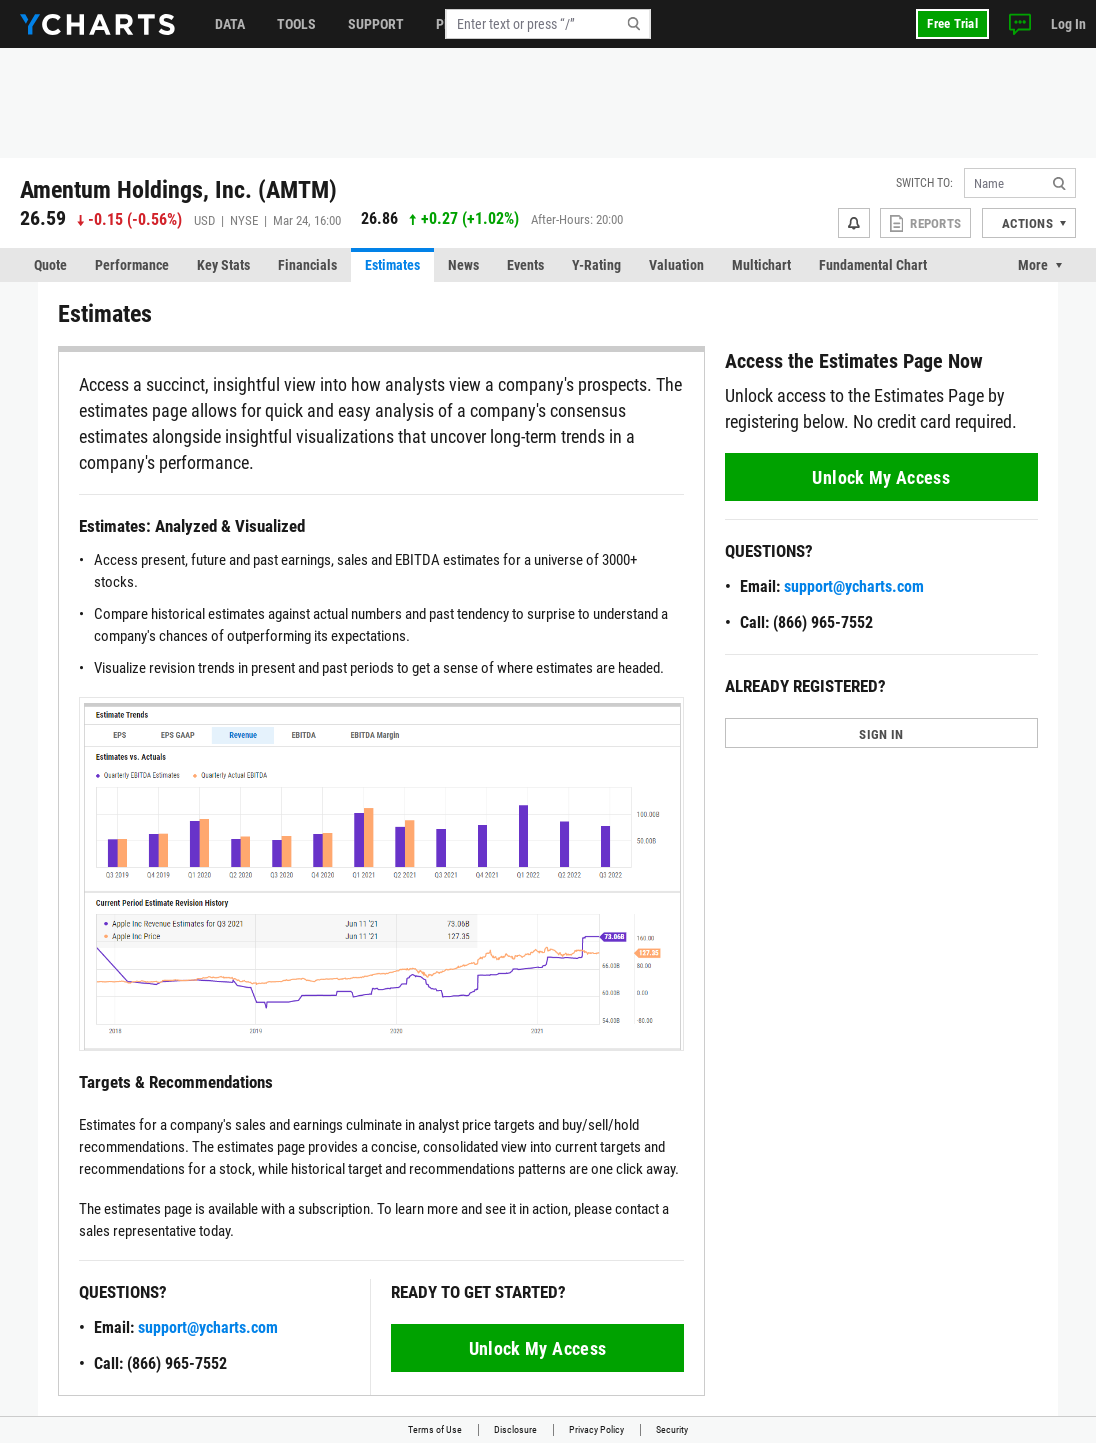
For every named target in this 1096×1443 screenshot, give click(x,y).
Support (376, 24)
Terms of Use (435, 1429)
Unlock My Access (538, 1348)
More (1033, 265)
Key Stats (223, 265)
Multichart (761, 265)
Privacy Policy (596, 1429)
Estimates (392, 265)
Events (525, 265)
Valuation (676, 265)
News (463, 265)
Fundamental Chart (873, 265)
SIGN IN (881, 734)
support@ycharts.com (208, 1327)
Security (672, 1429)
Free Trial (952, 23)
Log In (1068, 24)
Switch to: (924, 183)
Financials (307, 265)
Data (230, 24)
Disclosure (515, 1429)
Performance (132, 265)
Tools (296, 24)
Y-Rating (596, 265)
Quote (50, 265)
